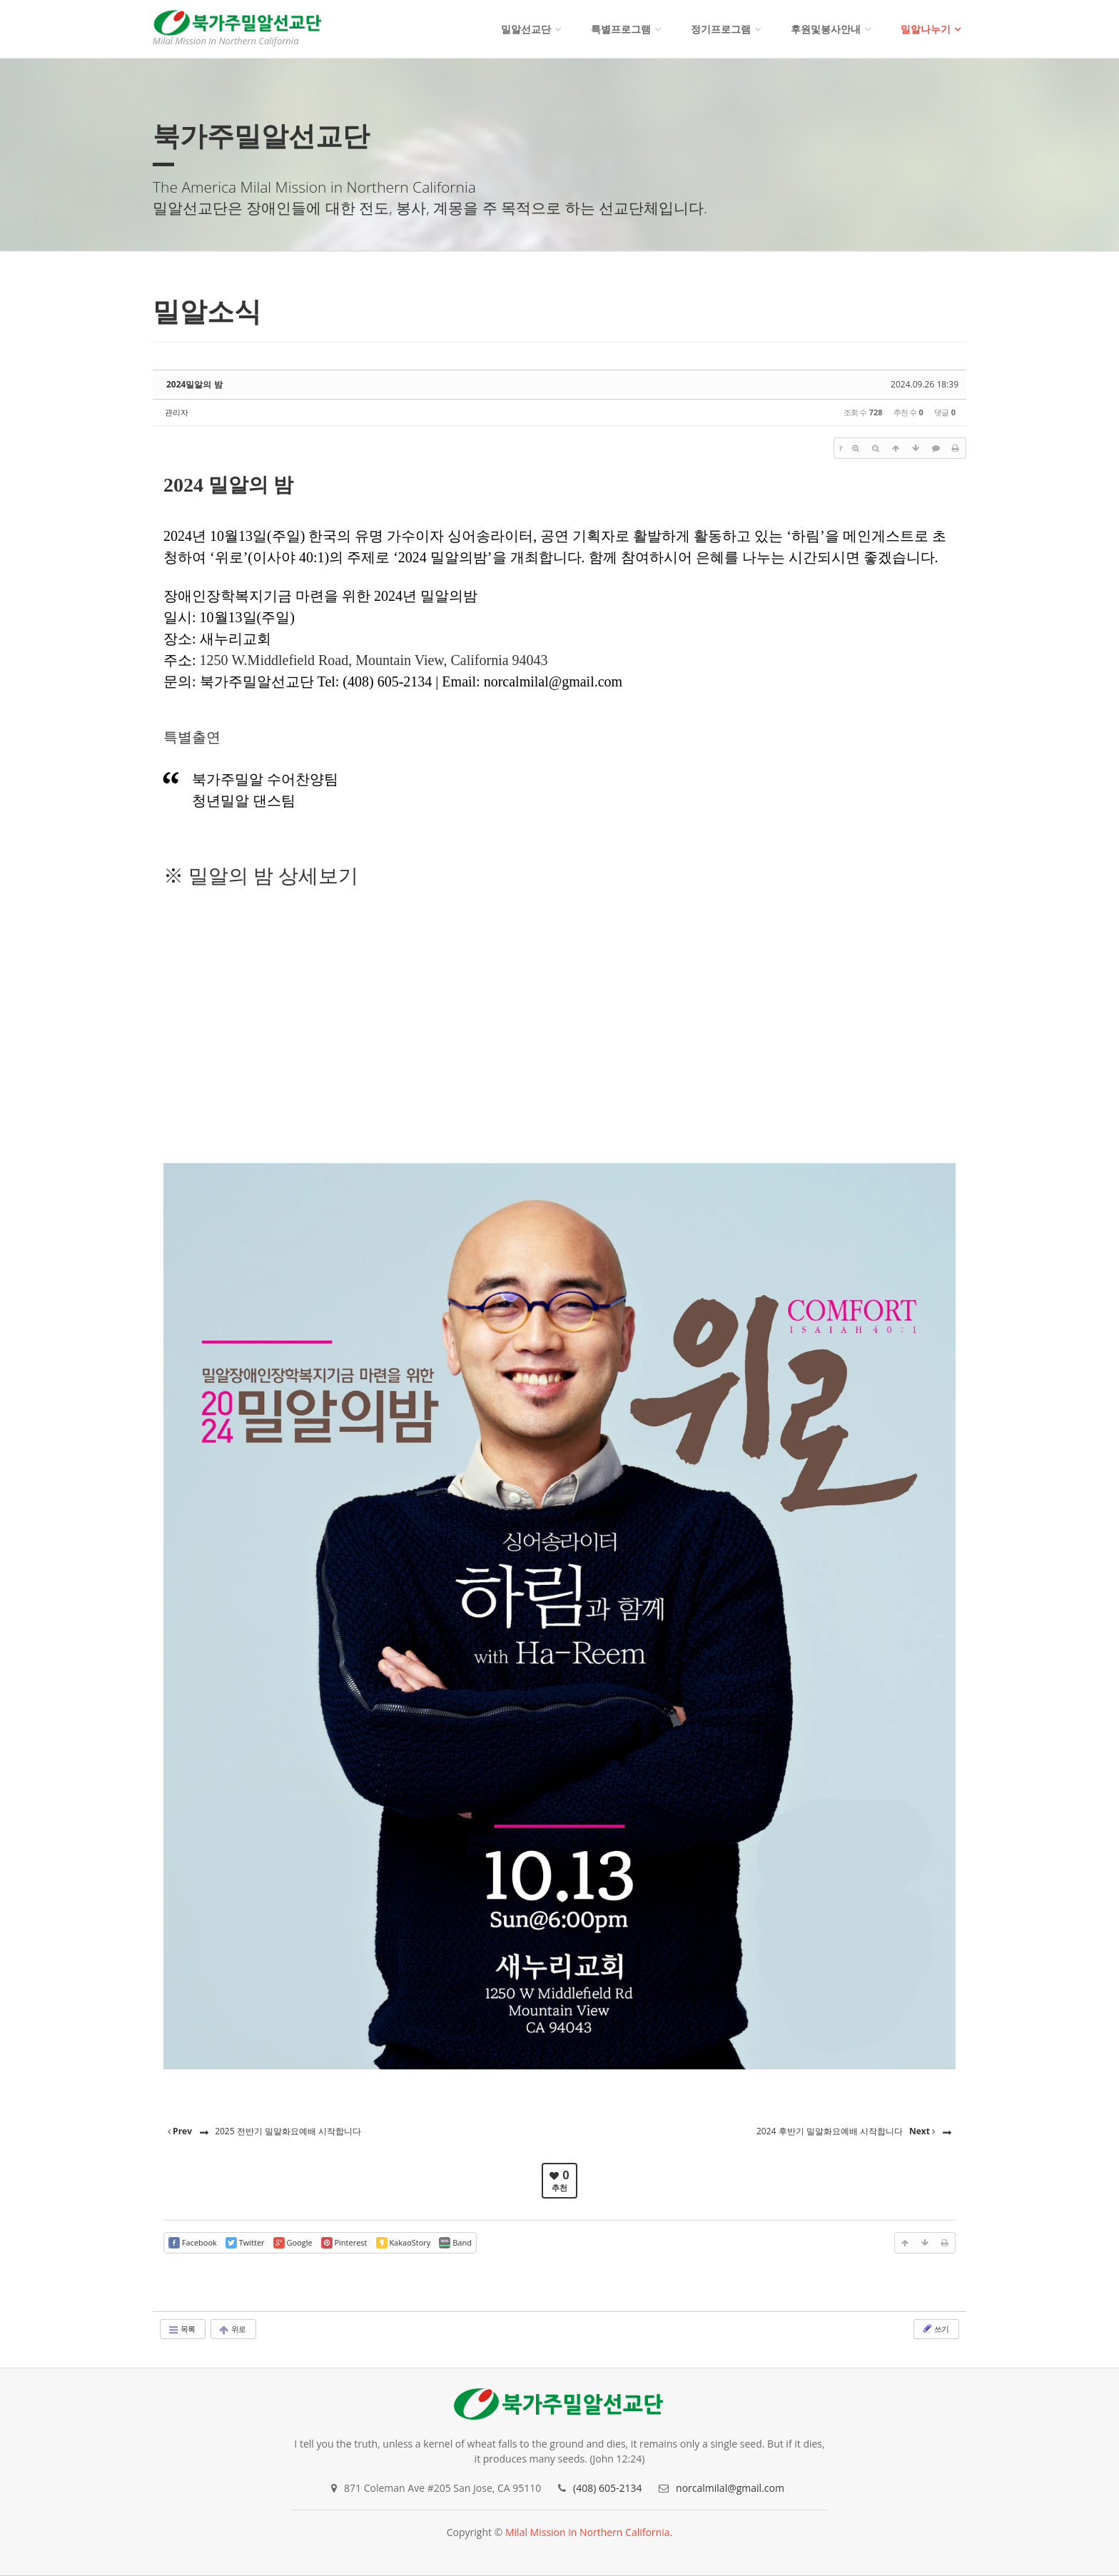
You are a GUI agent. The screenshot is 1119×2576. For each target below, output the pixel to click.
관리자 (176, 412)
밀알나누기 (926, 29)
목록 (181, 2329)
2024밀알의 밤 (194, 384)
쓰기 (934, 2328)
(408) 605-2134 (607, 2488)
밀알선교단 (526, 29)
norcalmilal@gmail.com (730, 2488)
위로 (231, 2329)
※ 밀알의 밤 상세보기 (260, 876)
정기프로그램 (721, 29)
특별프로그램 (621, 29)
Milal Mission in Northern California (587, 2532)
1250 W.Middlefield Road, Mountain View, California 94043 (374, 660)
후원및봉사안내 (826, 29)
